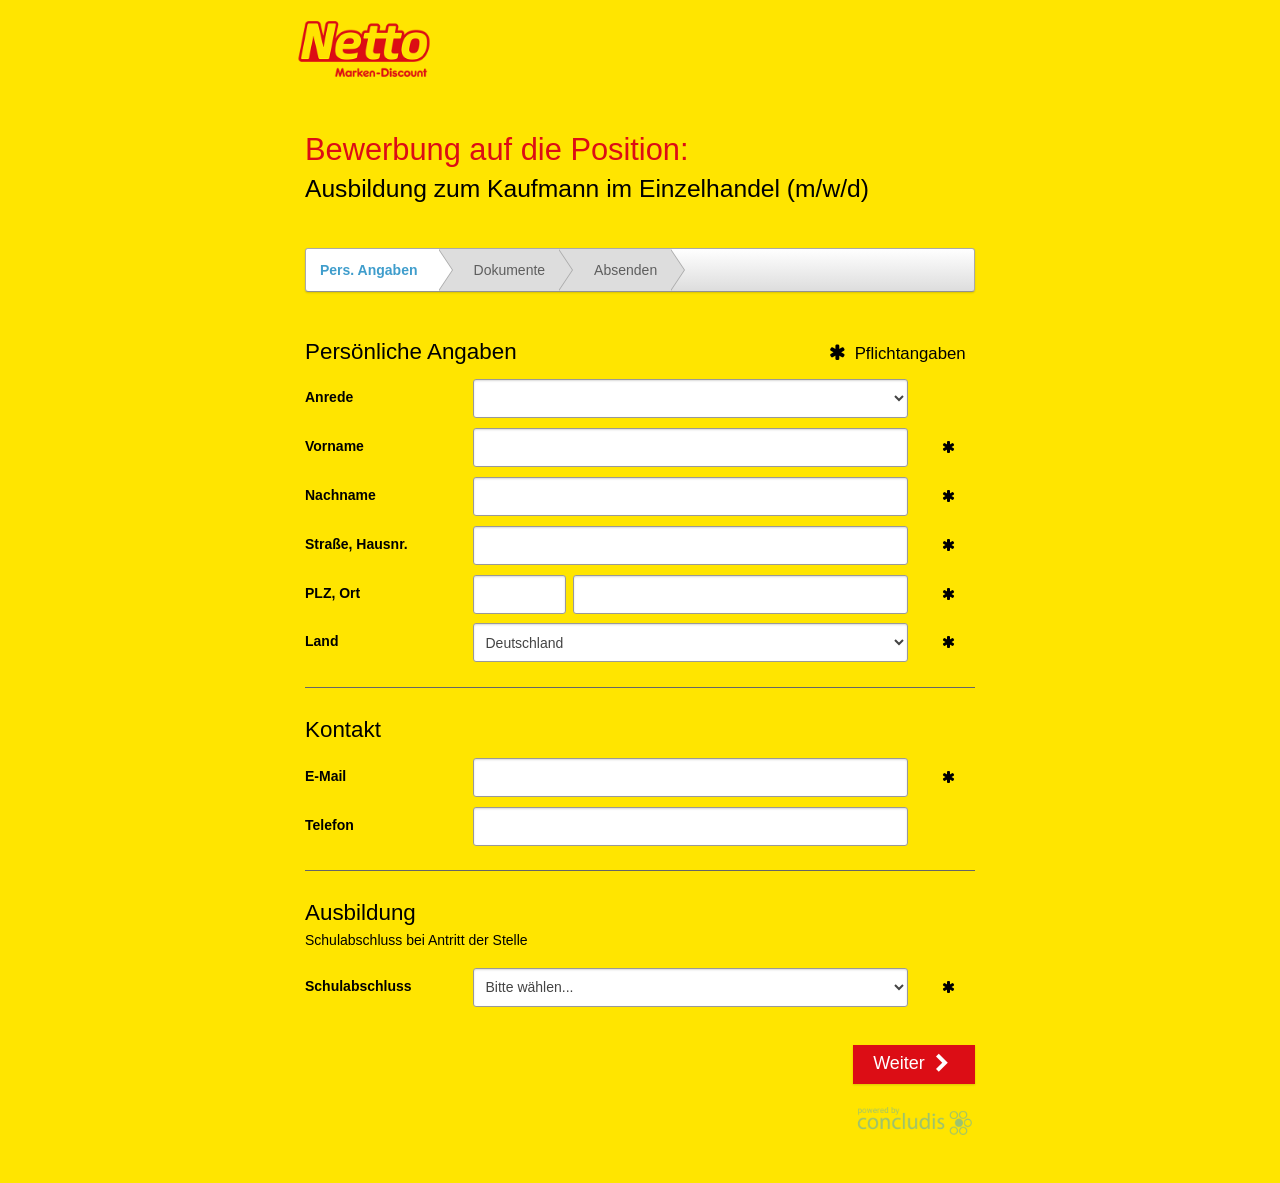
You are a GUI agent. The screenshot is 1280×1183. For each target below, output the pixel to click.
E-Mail (325, 776)
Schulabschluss (358, 986)
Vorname (334, 446)
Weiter (914, 1063)
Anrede (329, 397)
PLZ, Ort (332, 593)
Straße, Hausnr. (356, 544)
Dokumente (510, 270)
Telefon (329, 825)
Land (321, 641)
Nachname (340, 495)
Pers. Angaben (369, 270)
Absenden (625, 270)
